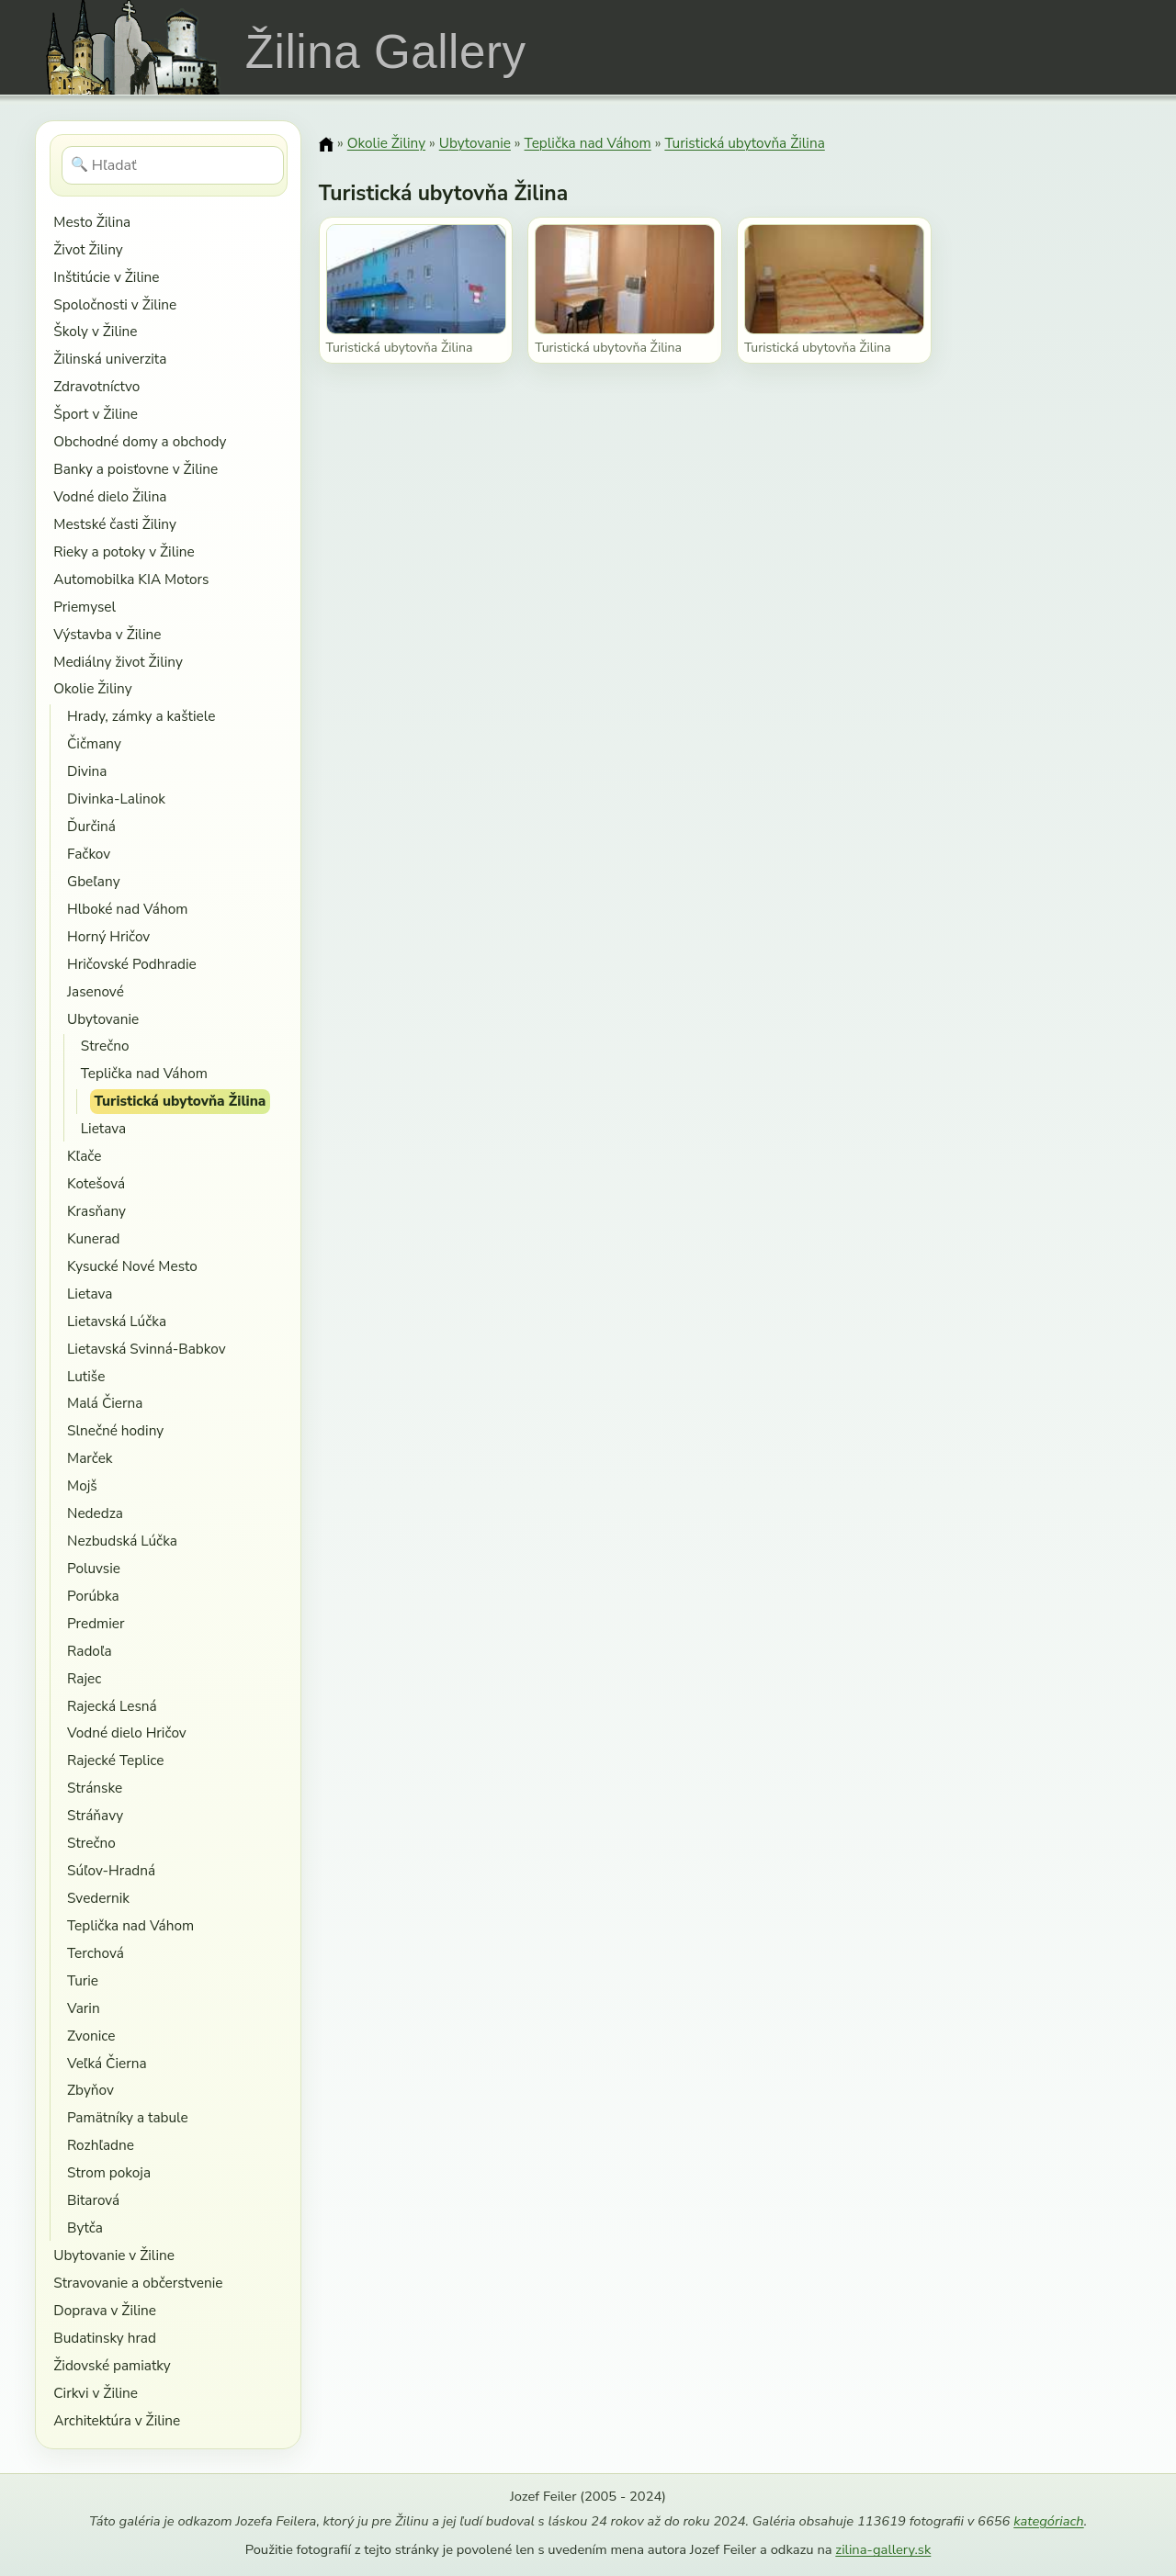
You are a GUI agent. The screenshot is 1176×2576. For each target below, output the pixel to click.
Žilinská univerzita (109, 358)
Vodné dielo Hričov (127, 1732)
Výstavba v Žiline (107, 634)
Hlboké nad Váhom (127, 908)
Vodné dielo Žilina (109, 496)
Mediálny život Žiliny (118, 661)
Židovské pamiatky (111, 2365)
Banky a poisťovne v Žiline (135, 468)
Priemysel (84, 606)
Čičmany (94, 743)
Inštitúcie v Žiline (106, 277)
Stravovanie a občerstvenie (137, 2282)
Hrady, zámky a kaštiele (141, 716)
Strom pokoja (109, 2172)
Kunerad (93, 1238)
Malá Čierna (104, 1402)
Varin (83, 2008)
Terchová (95, 1953)
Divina (87, 771)
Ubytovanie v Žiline (114, 2255)
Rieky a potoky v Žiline (123, 551)
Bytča (85, 2227)
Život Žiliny (87, 249)
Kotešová (96, 1183)
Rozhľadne (100, 2144)
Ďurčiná (91, 826)
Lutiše (86, 1376)
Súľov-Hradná (111, 1870)
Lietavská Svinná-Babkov (146, 1348)
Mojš (82, 1485)
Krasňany (96, 1211)
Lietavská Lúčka (116, 1321)
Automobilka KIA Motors (131, 579)
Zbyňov (90, 2089)
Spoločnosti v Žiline (114, 304)
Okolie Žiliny (92, 688)
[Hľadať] (173, 165)
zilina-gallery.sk (883, 2549)
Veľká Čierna (107, 2063)
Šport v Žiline (95, 413)
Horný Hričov (108, 936)
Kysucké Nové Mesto (132, 1266)
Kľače (84, 1155)
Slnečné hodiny (115, 1430)
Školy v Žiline (95, 331)
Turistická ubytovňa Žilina (180, 1100)
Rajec (84, 1678)
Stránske (94, 1787)
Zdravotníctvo (96, 386)
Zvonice (91, 2035)
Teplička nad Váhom (144, 1073)
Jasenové (95, 991)
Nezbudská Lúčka (122, 1540)
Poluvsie (93, 1568)
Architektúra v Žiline (116, 2420)
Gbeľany (93, 881)
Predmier (95, 1623)
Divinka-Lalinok (116, 798)
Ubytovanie (103, 1019)
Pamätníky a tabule (127, 2117)
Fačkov (88, 853)
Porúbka (93, 1595)
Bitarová (93, 2200)
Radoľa (89, 1650)
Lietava (103, 1128)
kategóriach (1048, 2521)
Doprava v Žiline (104, 2310)
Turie (82, 1980)
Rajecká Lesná (112, 1705)
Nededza (95, 1513)
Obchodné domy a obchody (139, 441)
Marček (89, 1458)
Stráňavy (95, 1815)
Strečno (105, 1045)
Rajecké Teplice (115, 1760)
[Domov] (326, 144)
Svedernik (98, 1897)
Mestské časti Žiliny (114, 524)
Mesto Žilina (91, 221)
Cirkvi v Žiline (95, 2392)
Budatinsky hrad (104, 2337)
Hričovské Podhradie (132, 963)
